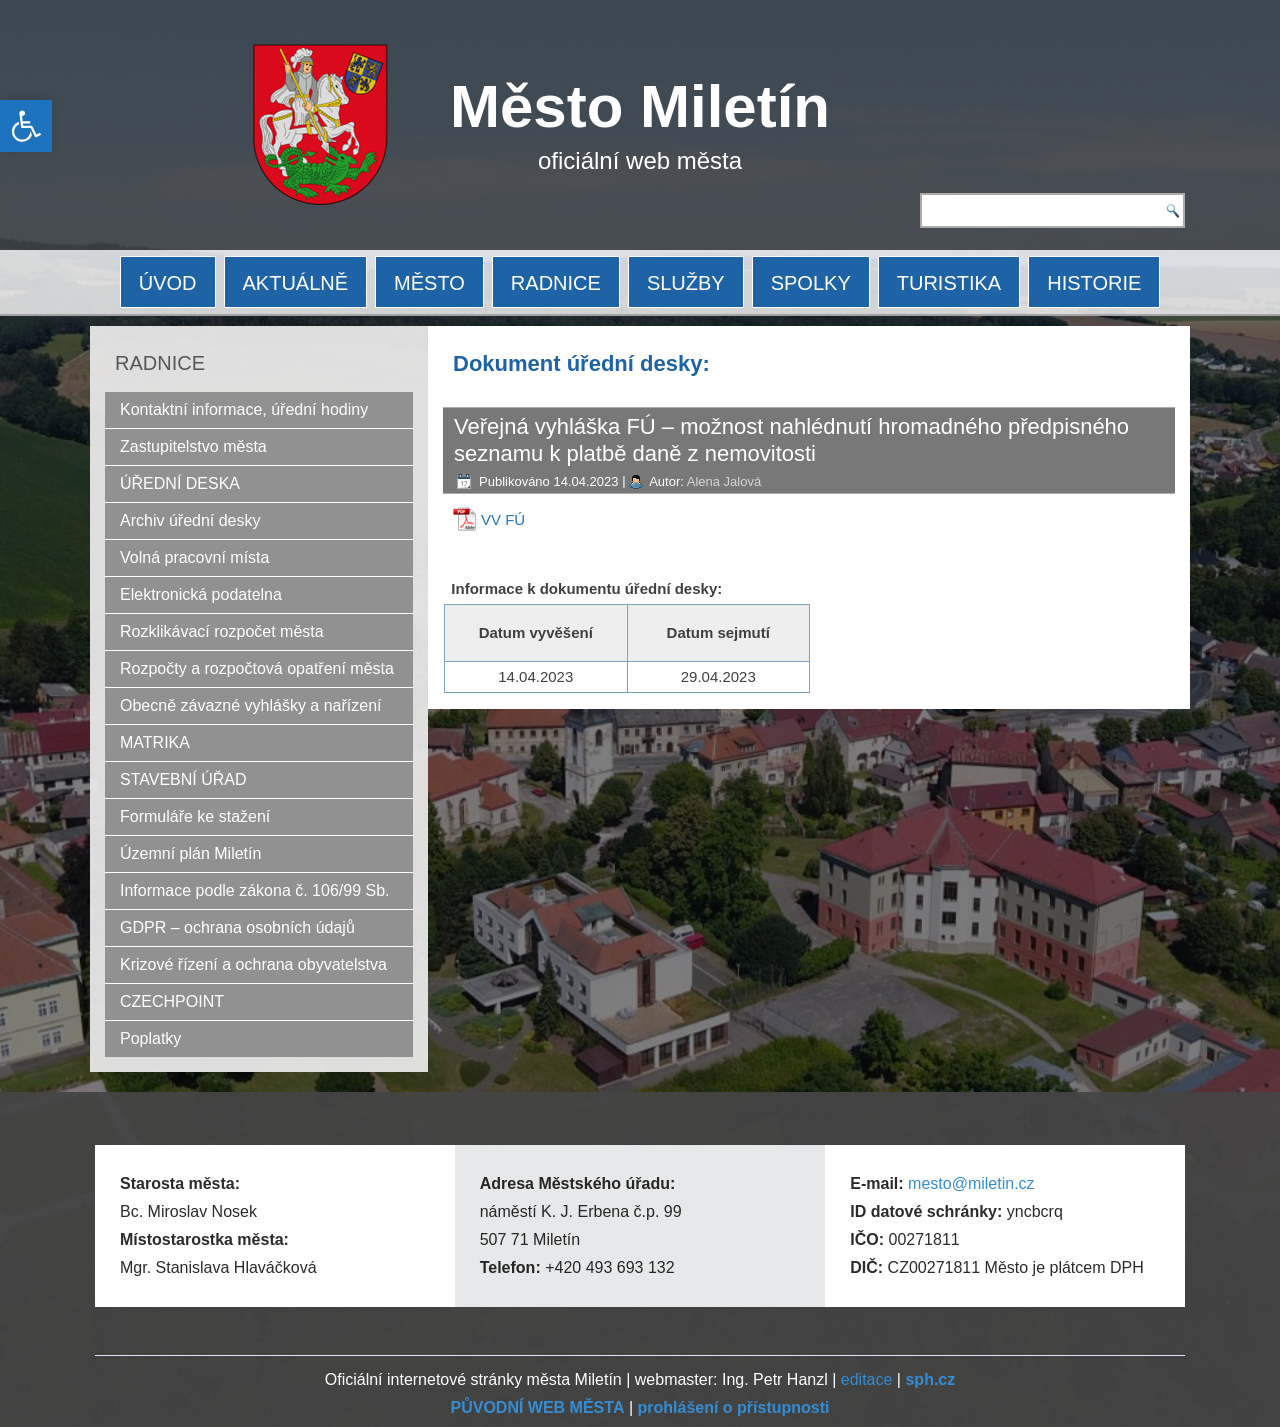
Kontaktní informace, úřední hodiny (244, 409)
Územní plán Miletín (190, 853)
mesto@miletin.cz (971, 1183)
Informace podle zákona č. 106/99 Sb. (255, 890)
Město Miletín (640, 106)
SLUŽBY (686, 283)
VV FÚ (503, 519)
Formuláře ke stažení (195, 816)
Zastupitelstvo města (193, 446)
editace (867, 1379)
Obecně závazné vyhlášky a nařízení (250, 705)
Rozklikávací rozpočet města (222, 631)
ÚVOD (168, 283)
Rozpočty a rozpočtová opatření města (257, 668)
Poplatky (150, 1038)
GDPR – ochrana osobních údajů (237, 927)
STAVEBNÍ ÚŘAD (183, 779)
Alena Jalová (724, 481)
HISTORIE (1094, 283)
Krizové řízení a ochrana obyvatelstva (253, 964)
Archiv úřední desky (190, 520)
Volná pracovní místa (194, 557)
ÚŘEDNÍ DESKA (180, 483)
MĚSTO (429, 283)
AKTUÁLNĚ (296, 283)
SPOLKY (811, 283)
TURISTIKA (949, 283)
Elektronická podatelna (201, 594)
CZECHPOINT (172, 1001)
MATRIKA (155, 742)
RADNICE (556, 283)
